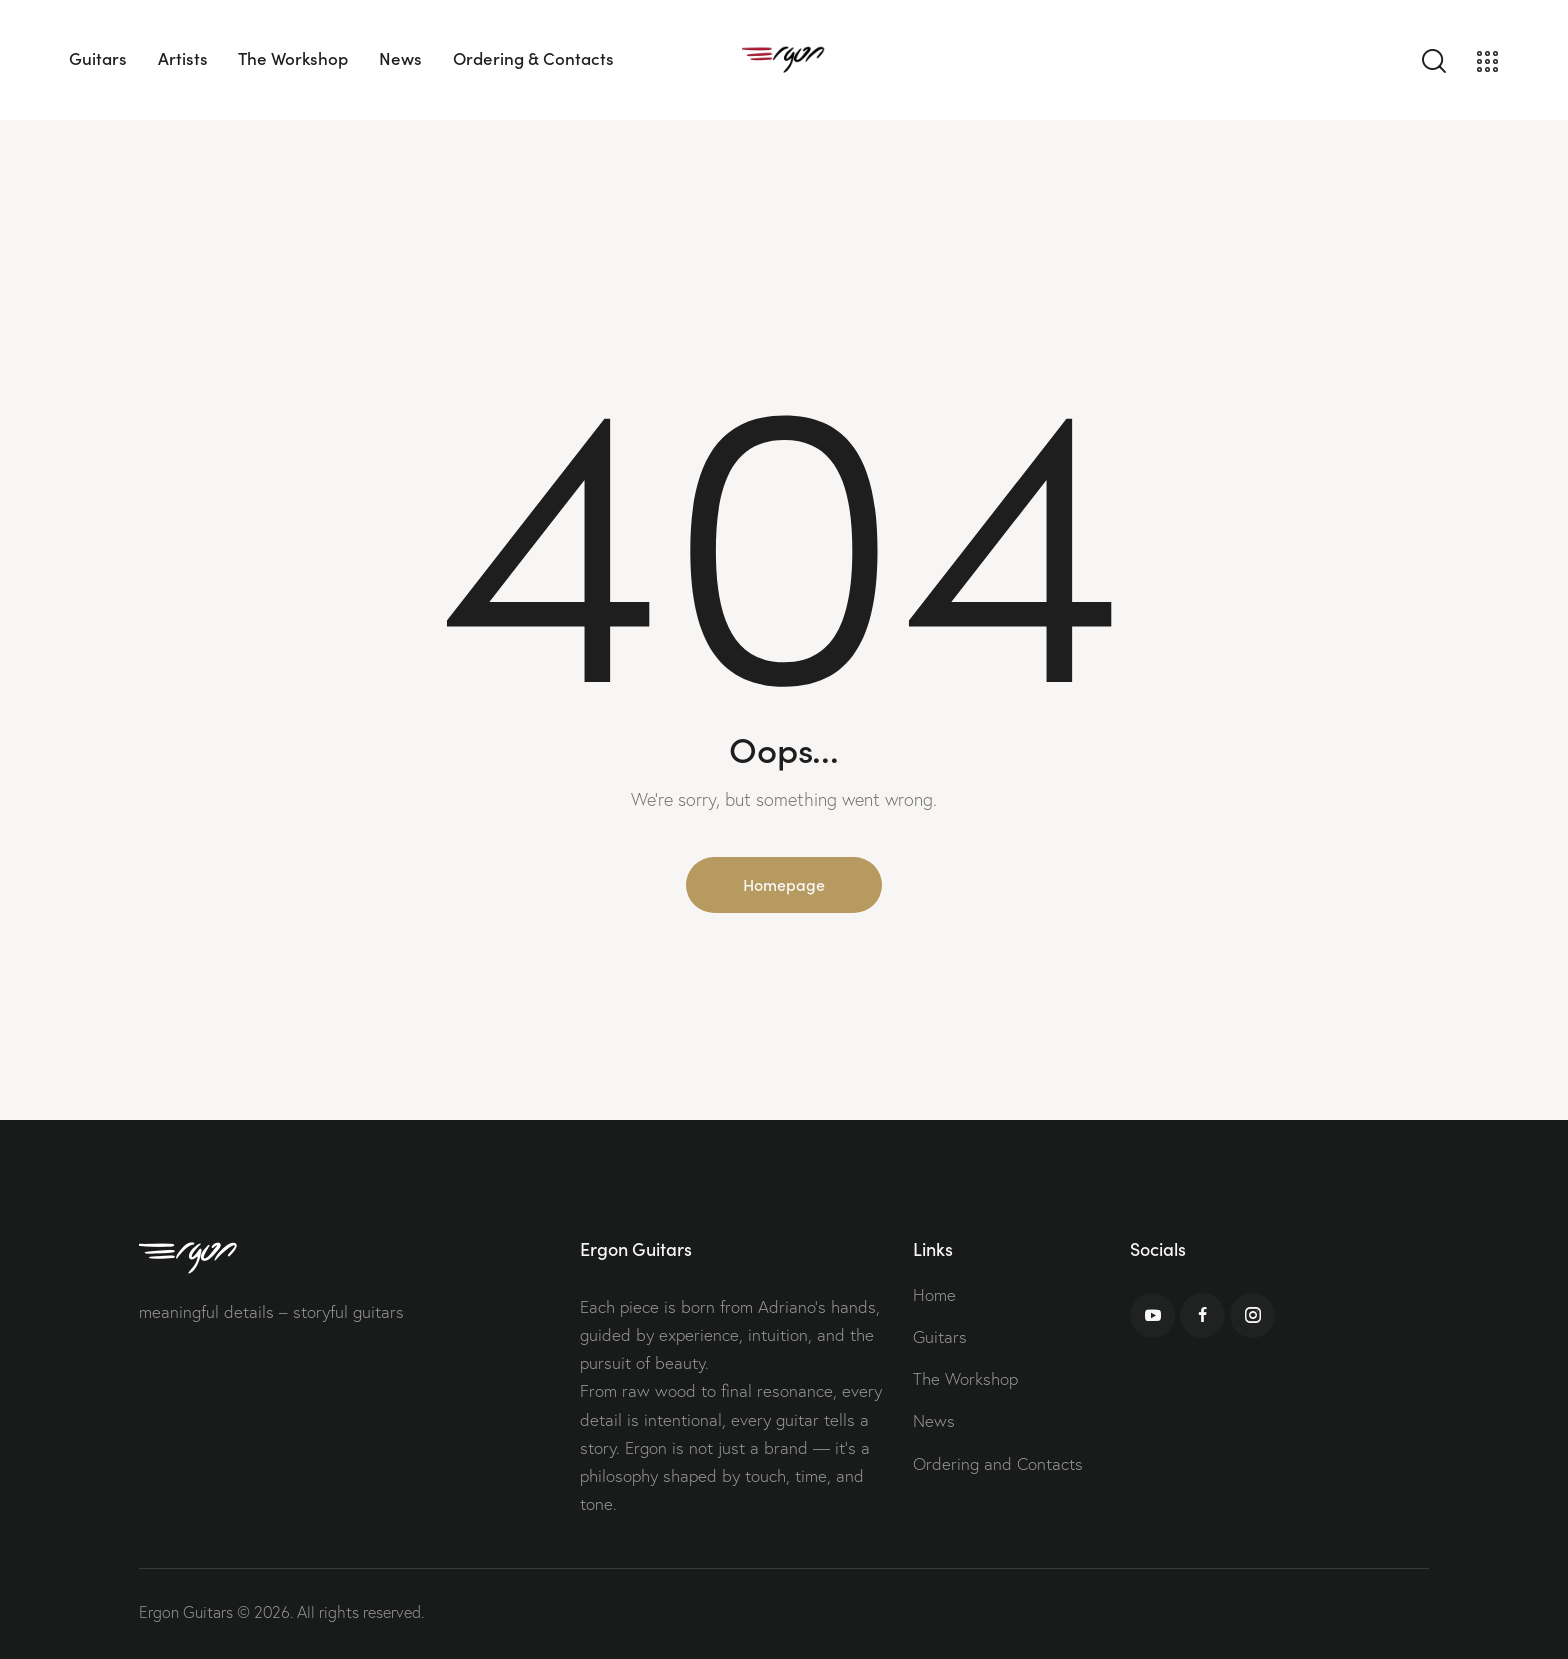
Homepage (784, 884)
